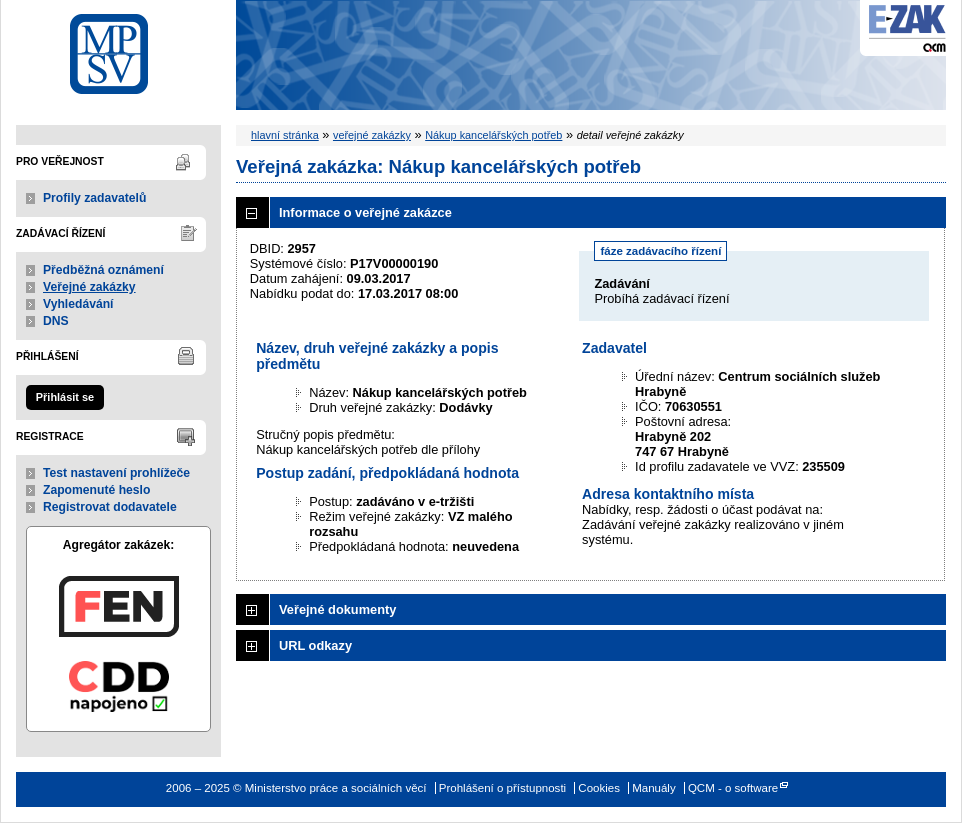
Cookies (599, 788)
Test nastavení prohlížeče (116, 473)
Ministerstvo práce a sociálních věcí (118, 48)
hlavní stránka (285, 135)
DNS (56, 321)
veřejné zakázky (372, 135)
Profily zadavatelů (94, 198)
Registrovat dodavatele (110, 507)
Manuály (654, 788)
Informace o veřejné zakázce (365, 212)
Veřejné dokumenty (337, 609)
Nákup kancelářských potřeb (493, 135)
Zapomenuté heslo (96, 490)
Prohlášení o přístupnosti (502, 788)
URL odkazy (315, 645)
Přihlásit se (65, 397)
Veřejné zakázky (89, 287)
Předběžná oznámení (103, 270)
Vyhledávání (78, 304)
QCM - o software (733, 788)
